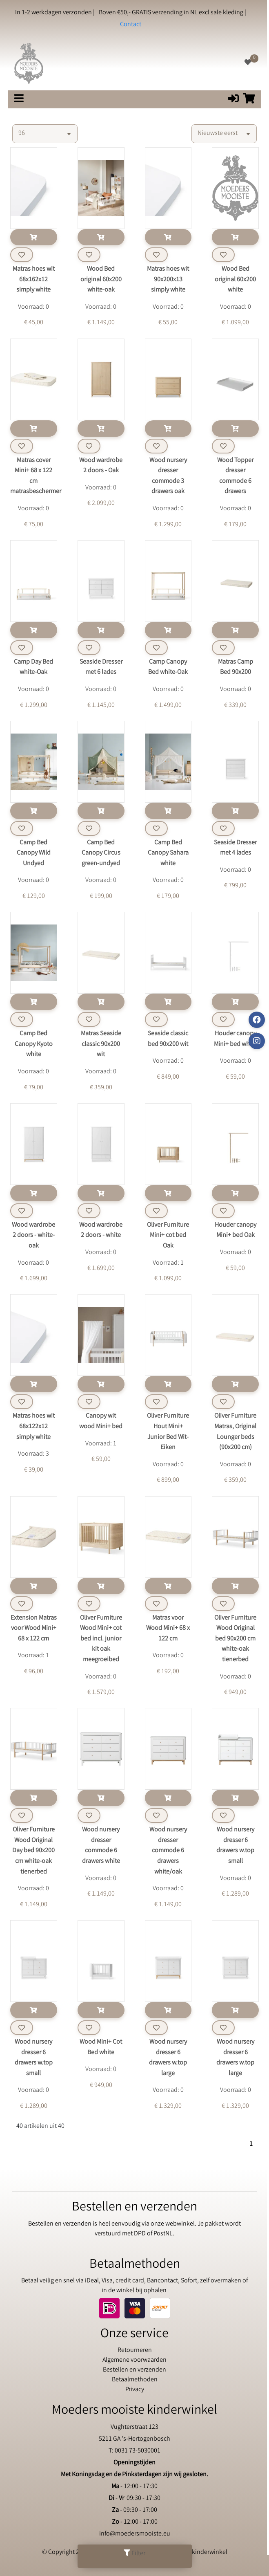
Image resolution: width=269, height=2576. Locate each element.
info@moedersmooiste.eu (134, 2534)
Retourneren (135, 2350)
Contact (130, 24)
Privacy (134, 2389)
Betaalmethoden (135, 2380)
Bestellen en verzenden (134, 2370)
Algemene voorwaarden (134, 2360)
